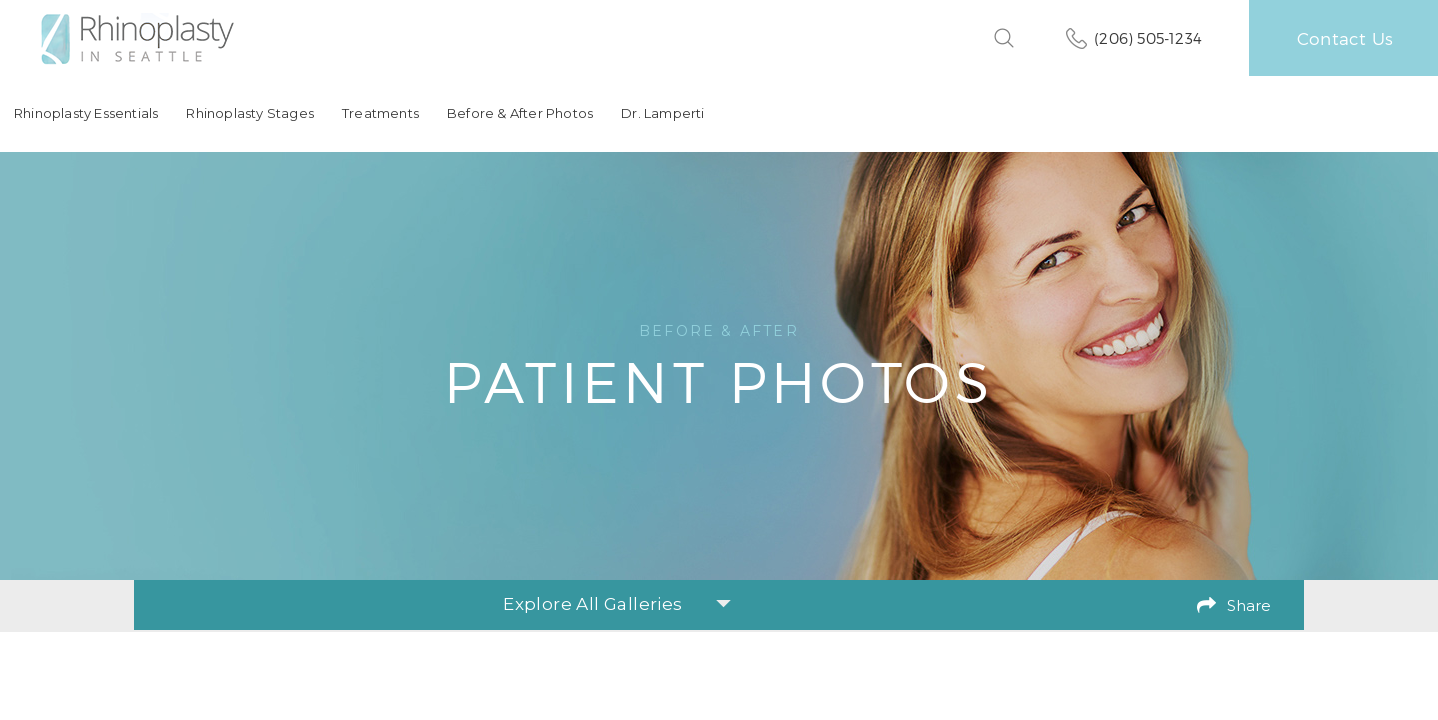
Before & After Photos (520, 113)
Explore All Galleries (616, 604)
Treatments (380, 113)
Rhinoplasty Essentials (86, 113)
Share (1249, 605)
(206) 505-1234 (1148, 38)
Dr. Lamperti (662, 113)
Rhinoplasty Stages (250, 113)
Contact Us (1345, 38)
